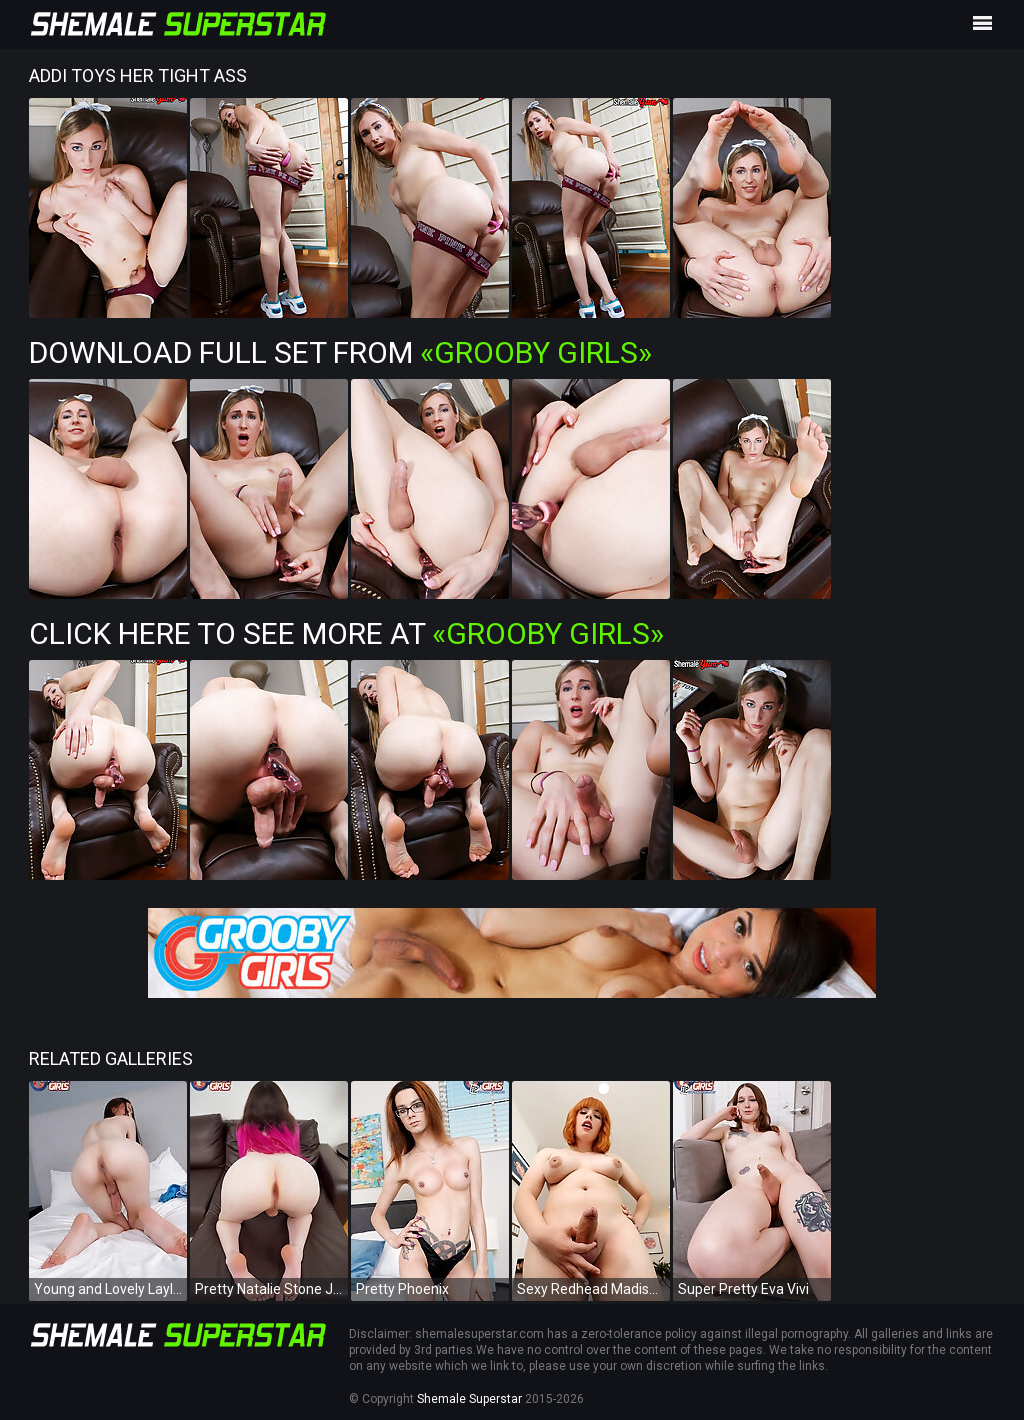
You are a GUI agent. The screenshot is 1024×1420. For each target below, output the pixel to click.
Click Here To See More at (346, 633)
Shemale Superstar (469, 1399)
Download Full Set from (340, 352)
